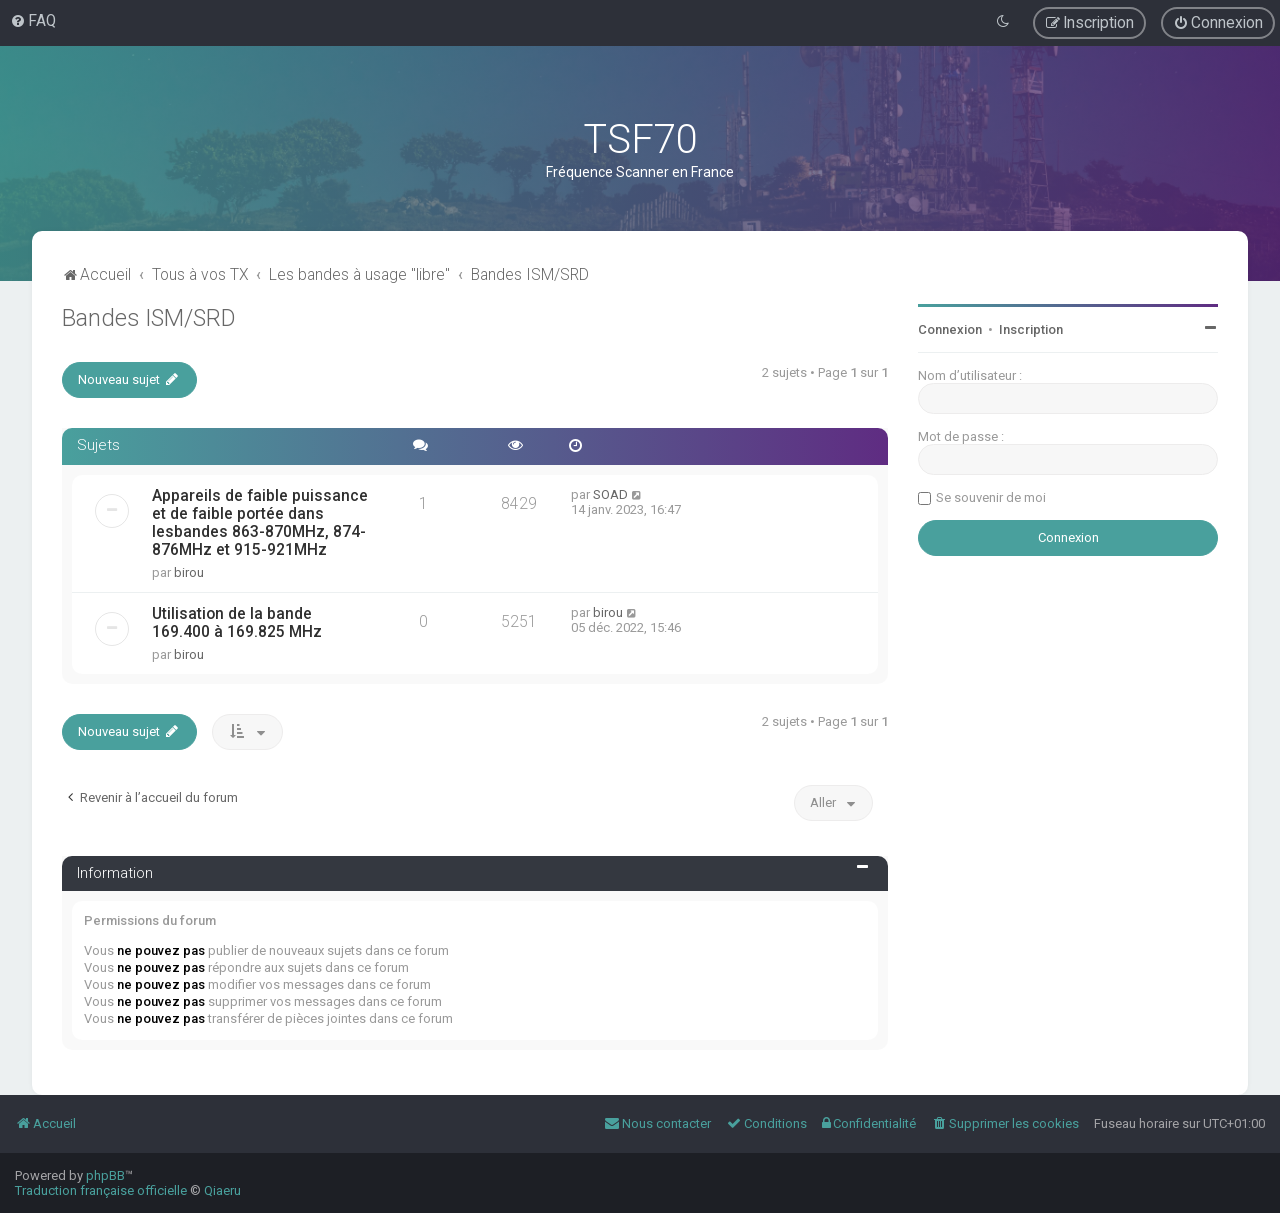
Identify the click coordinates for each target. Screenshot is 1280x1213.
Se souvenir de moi (991, 497)
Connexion (950, 329)
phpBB (105, 1175)
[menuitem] (33, 21)
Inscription (1031, 329)
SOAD (610, 494)
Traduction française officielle (101, 1190)
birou (189, 572)
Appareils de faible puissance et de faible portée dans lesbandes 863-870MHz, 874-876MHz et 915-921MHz (260, 523)
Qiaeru (222, 1190)
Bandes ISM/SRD (149, 318)
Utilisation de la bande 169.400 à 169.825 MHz (237, 623)
